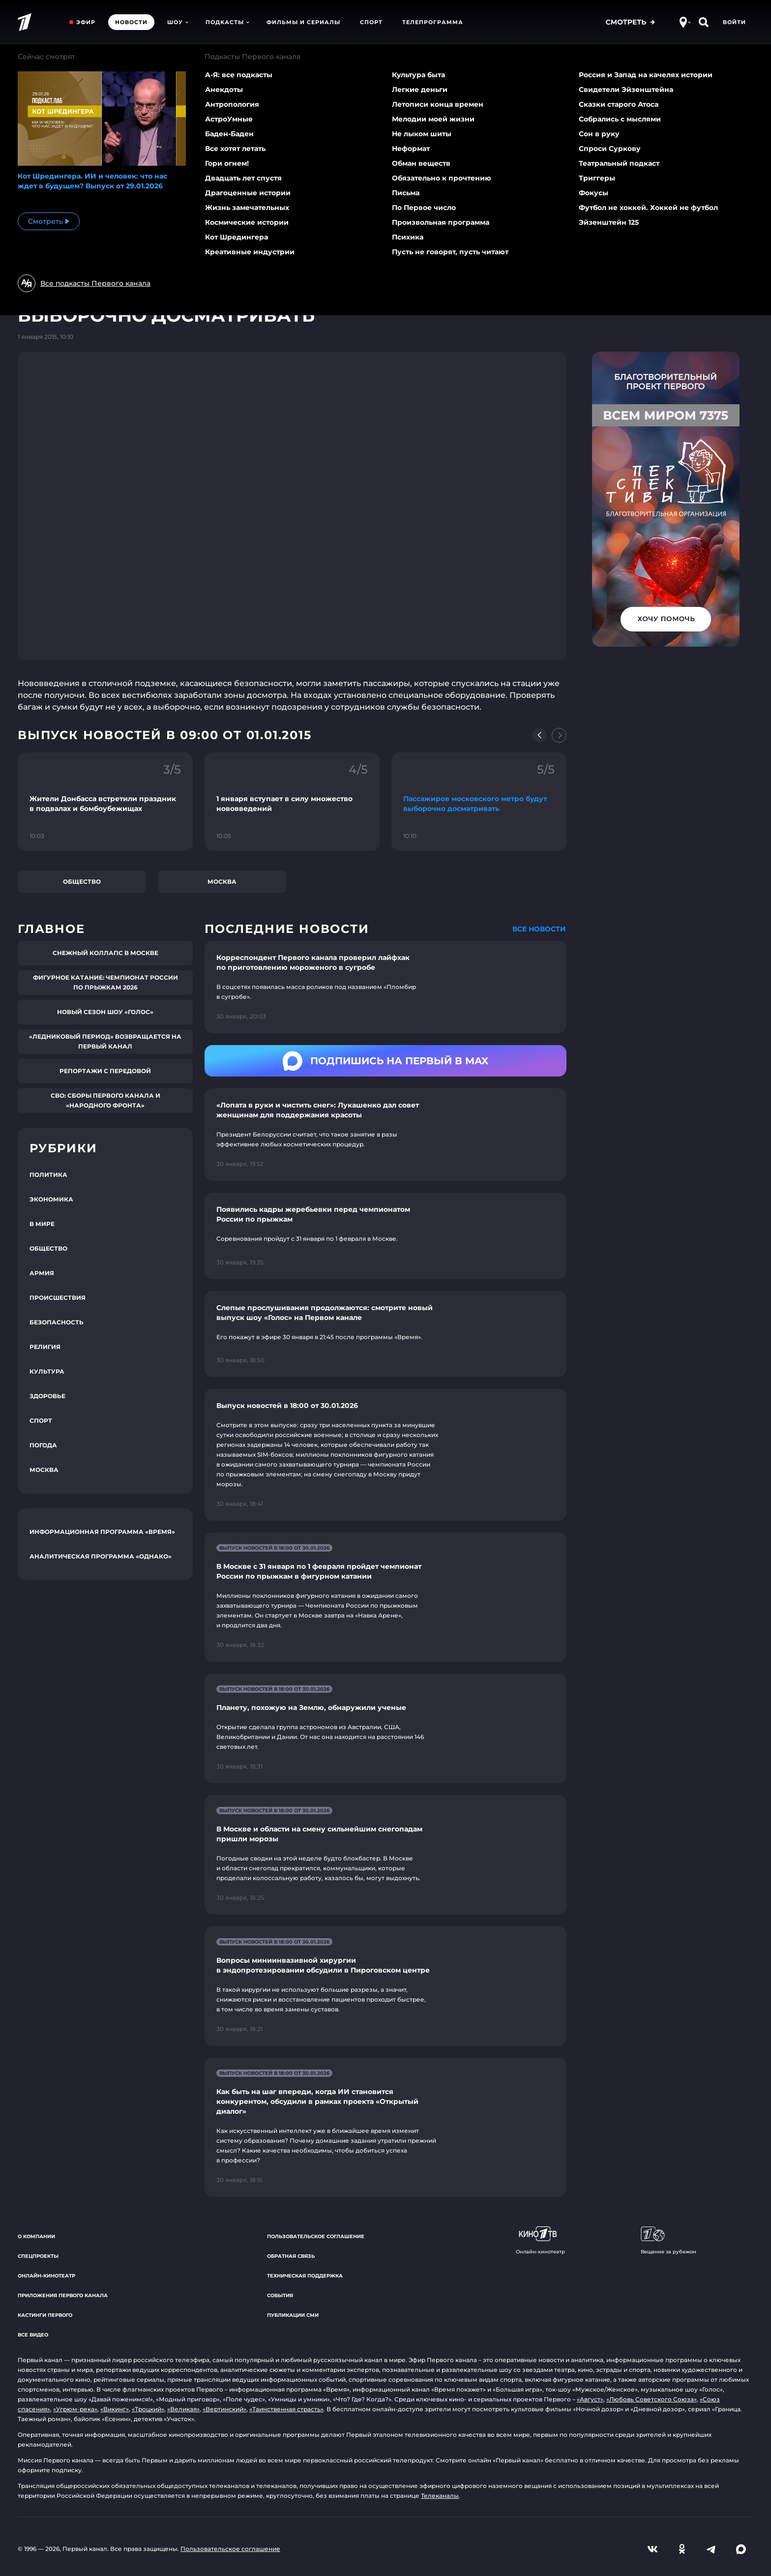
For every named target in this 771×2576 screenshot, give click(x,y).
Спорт (371, 22)
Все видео (33, 2335)
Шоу (177, 22)
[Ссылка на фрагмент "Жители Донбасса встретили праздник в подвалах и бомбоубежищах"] (105, 801)
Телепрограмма (432, 22)
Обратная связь (291, 2256)
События (280, 2295)
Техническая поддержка (305, 2276)
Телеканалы (440, 2495)
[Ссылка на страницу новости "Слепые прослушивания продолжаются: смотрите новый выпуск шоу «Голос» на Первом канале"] (385, 1334)
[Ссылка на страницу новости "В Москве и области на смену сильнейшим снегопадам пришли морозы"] (385, 1855)
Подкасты (227, 22)
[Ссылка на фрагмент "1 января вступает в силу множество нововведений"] (292, 801)
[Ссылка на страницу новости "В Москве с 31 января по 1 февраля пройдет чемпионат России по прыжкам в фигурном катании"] (385, 1597)
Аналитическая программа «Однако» (101, 1556)
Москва (222, 881)
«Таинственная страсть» (286, 2409)
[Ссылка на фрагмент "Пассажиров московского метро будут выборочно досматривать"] (478, 801)
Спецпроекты (38, 2256)
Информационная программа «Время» (102, 1531)
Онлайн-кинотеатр (46, 2276)
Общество (82, 881)
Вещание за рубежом (668, 2240)
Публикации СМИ (293, 2315)
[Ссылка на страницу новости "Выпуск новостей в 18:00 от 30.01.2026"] (385, 1455)
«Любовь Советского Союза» (651, 2399)
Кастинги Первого (45, 2315)
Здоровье (47, 1396)
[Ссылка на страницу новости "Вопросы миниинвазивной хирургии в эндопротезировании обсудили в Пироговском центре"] (385, 1986)
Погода (43, 1445)
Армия (42, 1273)
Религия (45, 1346)
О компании (36, 2236)
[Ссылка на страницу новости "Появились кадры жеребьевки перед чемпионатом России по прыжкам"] (385, 1235)
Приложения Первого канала (63, 2295)
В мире (42, 1224)
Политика (48, 1174)
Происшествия (58, 1297)
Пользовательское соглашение (315, 2236)
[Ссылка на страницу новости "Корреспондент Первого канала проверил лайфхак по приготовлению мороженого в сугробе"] (385, 987)
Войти (734, 22)
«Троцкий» (148, 2409)
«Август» (590, 2399)
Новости (131, 22)
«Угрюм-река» (75, 2409)
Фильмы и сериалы (303, 22)
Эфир (85, 22)
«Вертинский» (224, 2409)
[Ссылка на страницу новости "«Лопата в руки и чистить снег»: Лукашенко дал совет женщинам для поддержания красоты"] (385, 1134)
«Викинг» (114, 2409)
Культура (47, 1371)
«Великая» (183, 2409)
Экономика (51, 1199)
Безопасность (57, 1322)
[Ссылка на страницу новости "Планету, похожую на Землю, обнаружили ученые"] (385, 1728)
